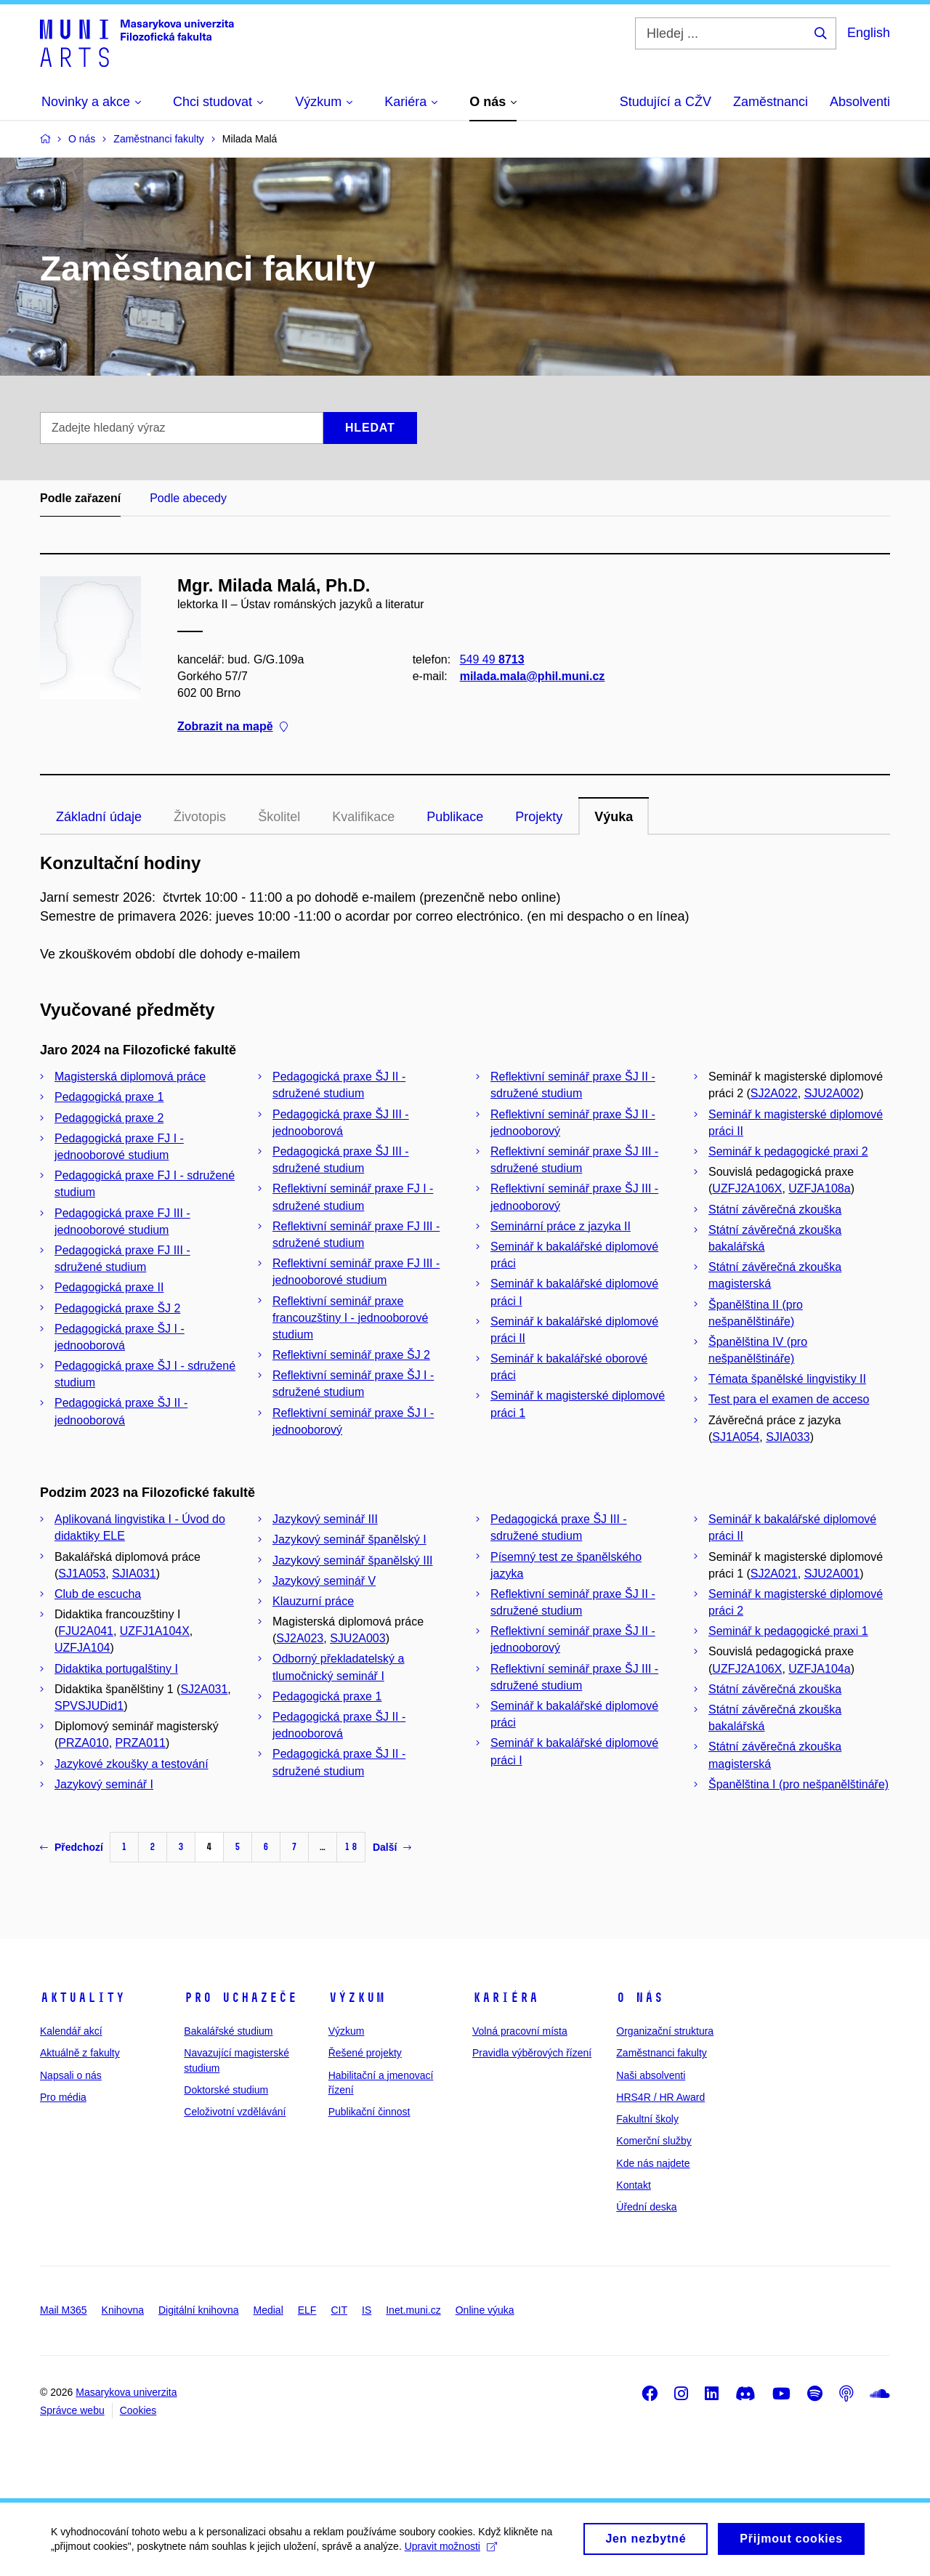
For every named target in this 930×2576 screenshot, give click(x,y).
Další (392, 1847)
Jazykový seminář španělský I (349, 1539)
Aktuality (82, 1998)
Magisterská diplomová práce (130, 1076)
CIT (339, 2310)
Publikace (454, 816)
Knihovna (123, 2310)
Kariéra (505, 1998)
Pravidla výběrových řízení (531, 2053)
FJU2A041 (85, 1631)
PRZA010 (83, 1743)
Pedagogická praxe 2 (108, 1118)
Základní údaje (99, 816)
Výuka (613, 816)
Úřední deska (646, 2207)
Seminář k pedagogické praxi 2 (788, 1151)
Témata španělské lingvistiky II (787, 1379)
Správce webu (72, 2410)
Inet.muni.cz (413, 2310)
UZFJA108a (819, 1188)
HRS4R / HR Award (660, 2097)
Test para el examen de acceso (788, 1399)
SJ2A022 (774, 1093)
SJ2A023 (299, 1638)
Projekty (538, 816)
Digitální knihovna (198, 2310)
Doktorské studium (226, 2090)
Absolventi (860, 101)
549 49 (492, 659)
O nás (639, 1998)
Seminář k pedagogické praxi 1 (788, 1631)
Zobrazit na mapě (232, 727)
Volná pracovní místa (519, 2031)
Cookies (138, 2410)
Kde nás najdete (653, 2163)
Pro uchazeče (240, 1998)
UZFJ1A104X (155, 1631)
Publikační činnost (369, 2111)
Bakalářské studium (228, 2031)
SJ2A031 (203, 1689)
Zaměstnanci (770, 101)
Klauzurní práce (313, 1601)
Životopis (200, 816)
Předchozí (71, 1847)
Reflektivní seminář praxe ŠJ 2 (351, 1355)
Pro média (63, 2097)
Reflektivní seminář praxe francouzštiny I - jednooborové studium (350, 1318)
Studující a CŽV (665, 101)
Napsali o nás (71, 2075)
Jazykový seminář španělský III (352, 1560)
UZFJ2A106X (747, 1188)
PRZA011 (141, 1743)
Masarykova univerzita (126, 2392)
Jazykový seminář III (325, 1519)
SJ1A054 (735, 1437)
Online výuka (485, 2310)
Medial (268, 2310)
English (868, 32)
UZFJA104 (82, 1648)
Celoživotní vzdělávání (235, 2111)
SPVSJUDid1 (89, 1706)
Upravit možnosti (451, 2552)
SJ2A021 (774, 1573)
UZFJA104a (819, 1669)
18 (351, 1847)
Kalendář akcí (71, 2031)
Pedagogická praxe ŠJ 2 (117, 1308)
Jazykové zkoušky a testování (131, 1764)
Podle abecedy (188, 498)
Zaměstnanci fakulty (661, 2053)
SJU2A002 (832, 1093)
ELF (307, 2310)
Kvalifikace (363, 816)
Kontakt (633, 2185)
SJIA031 (133, 1573)
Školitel (279, 816)
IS (366, 2310)
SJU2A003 (358, 1638)
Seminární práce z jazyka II (560, 1226)
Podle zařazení (80, 498)
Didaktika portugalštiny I (116, 1669)
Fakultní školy (647, 2119)
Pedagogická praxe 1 (108, 1097)
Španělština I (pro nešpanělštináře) (798, 1784)
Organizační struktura (664, 2031)
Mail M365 (63, 2310)
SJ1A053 (81, 1573)
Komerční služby (653, 2141)
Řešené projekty (365, 2053)
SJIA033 (787, 1437)
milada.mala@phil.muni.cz (532, 676)
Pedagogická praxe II (108, 1287)
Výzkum (356, 1998)
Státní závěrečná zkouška (774, 1209)
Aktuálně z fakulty (80, 2053)
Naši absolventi (650, 2075)
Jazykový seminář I (103, 1784)
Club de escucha (97, 1594)
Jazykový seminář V (324, 1581)
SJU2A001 (832, 1573)
